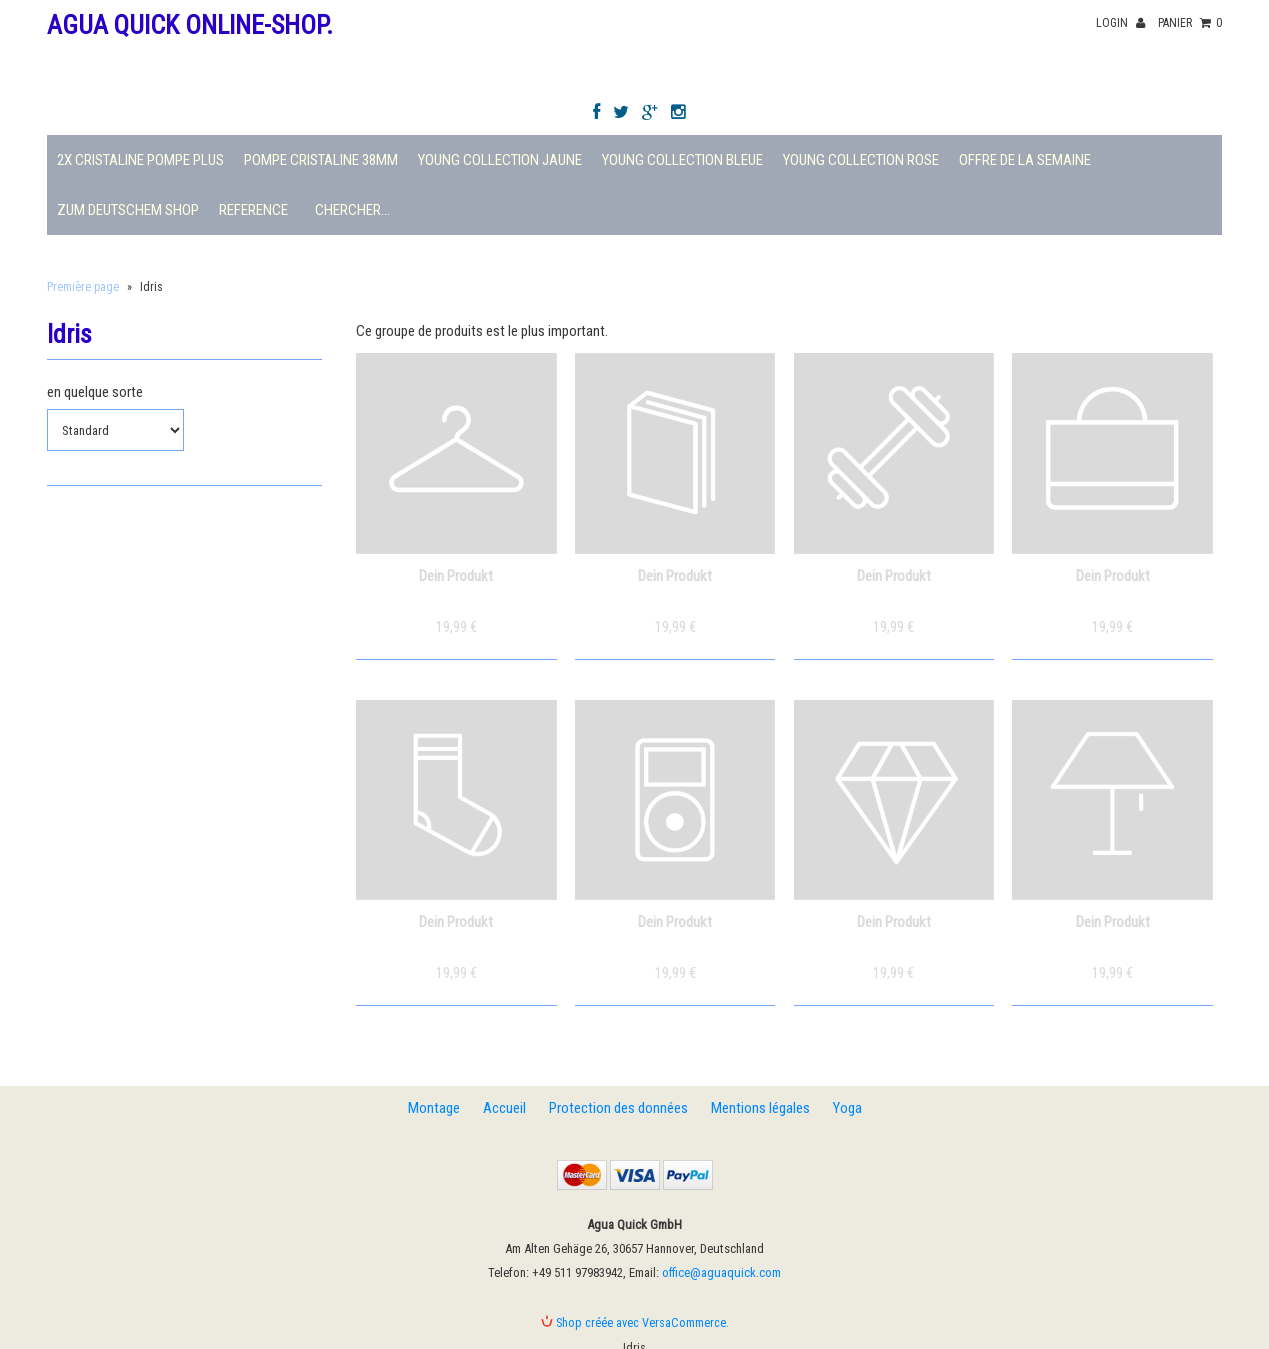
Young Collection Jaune (500, 160)
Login (1120, 23)
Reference (253, 210)
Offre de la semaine (1025, 160)
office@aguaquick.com (721, 1272)
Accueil (504, 1108)
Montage (434, 1108)
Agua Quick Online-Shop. (190, 25)
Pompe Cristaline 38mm (321, 160)
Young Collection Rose (861, 160)
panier (1190, 23)
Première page (83, 287)
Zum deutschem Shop (128, 210)
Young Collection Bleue (682, 160)
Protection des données (618, 1108)
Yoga (847, 1108)
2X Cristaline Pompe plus (140, 160)
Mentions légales (760, 1108)
